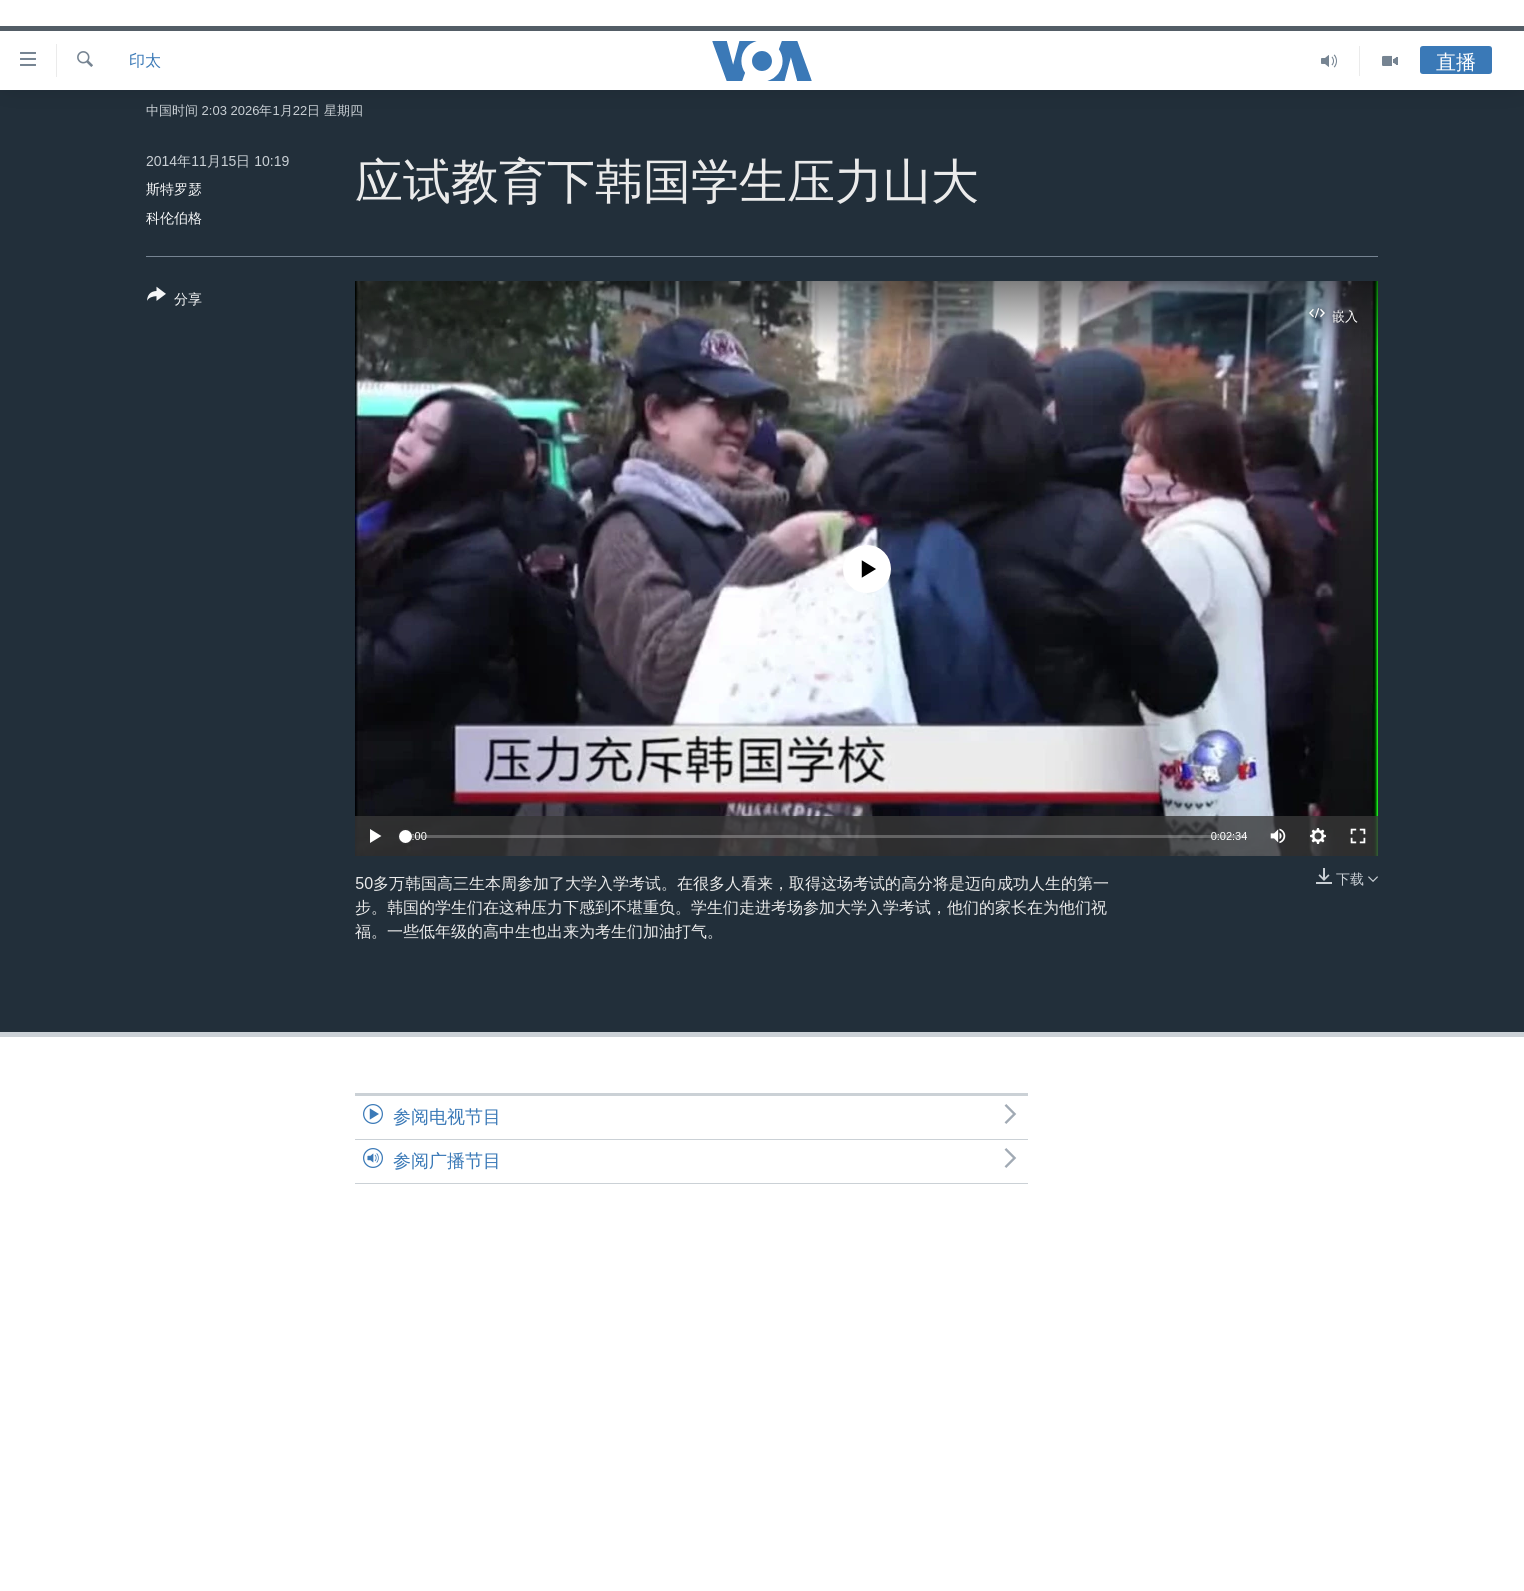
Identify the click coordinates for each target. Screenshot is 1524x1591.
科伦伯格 (174, 218)
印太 (145, 60)
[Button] (174, 301)
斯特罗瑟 (174, 189)
